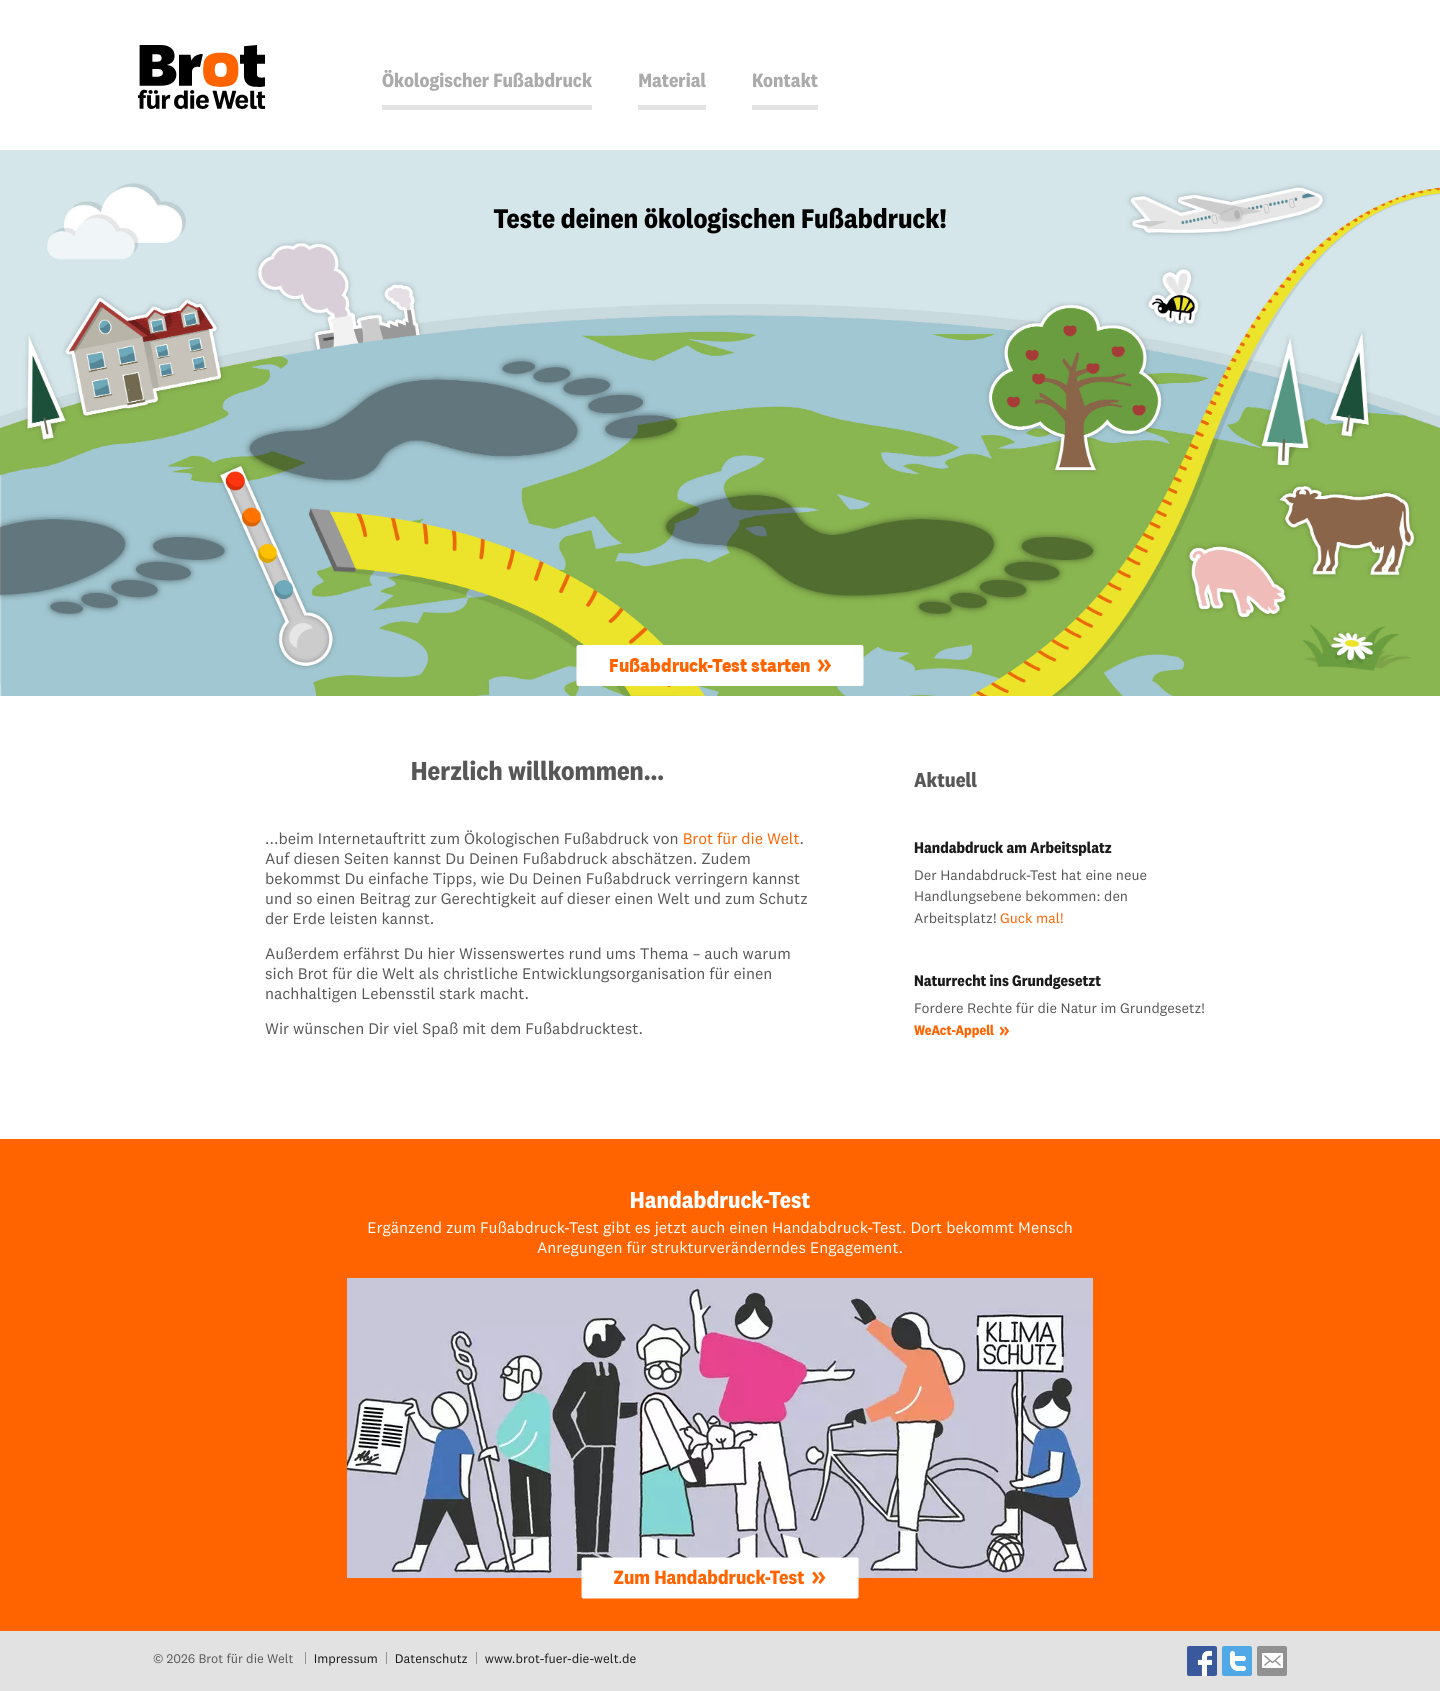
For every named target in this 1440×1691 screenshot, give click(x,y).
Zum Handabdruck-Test (709, 1576)
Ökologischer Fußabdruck (487, 80)
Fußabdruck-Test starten (709, 665)
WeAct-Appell (954, 1030)
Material (672, 80)
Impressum (346, 1659)
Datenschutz (431, 1659)
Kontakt (785, 80)
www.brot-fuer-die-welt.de (560, 1659)
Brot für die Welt (741, 839)
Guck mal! (1032, 918)
